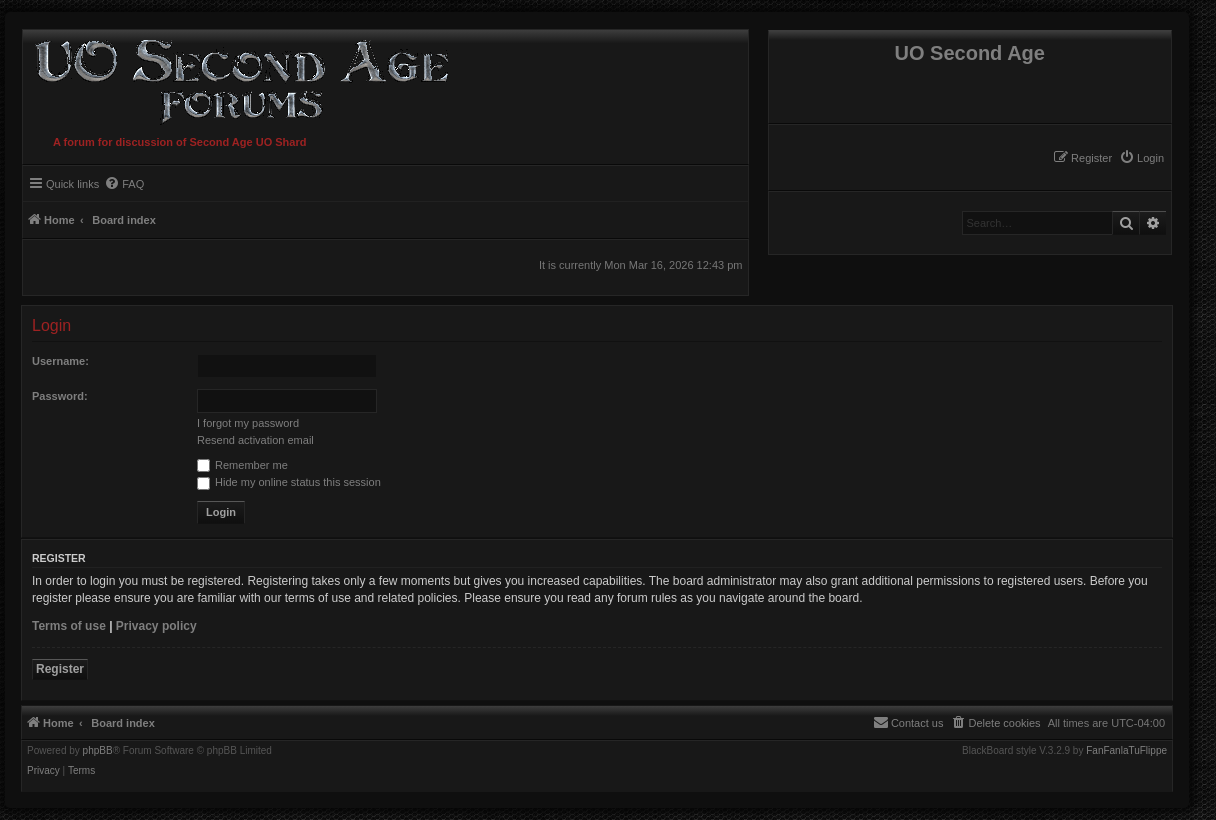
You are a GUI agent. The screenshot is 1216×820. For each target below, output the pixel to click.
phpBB (98, 751)
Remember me (242, 465)
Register (60, 669)
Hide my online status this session (289, 482)
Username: (60, 361)
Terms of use (69, 626)
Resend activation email (255, 440)
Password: (60, 396)
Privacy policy (156, 626)
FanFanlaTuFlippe (1126, 751)
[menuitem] (1141, 158)
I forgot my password (248, 423)
